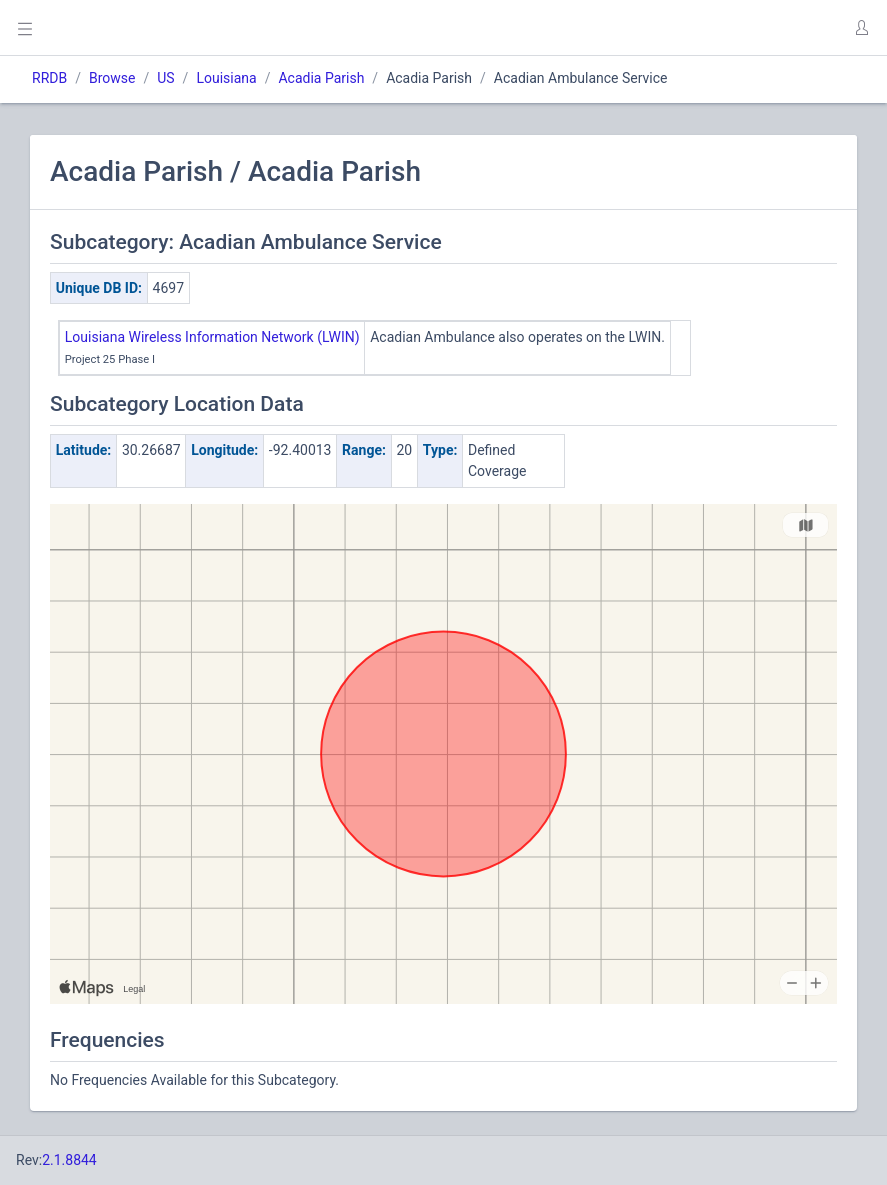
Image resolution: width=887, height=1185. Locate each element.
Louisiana (226, 78)
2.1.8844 (69, 1160)
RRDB (49, 78)
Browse (112, 78)
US (165, 78)
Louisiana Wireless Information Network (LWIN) (212, 337)
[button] (861, 28)
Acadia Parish (321, 78)
